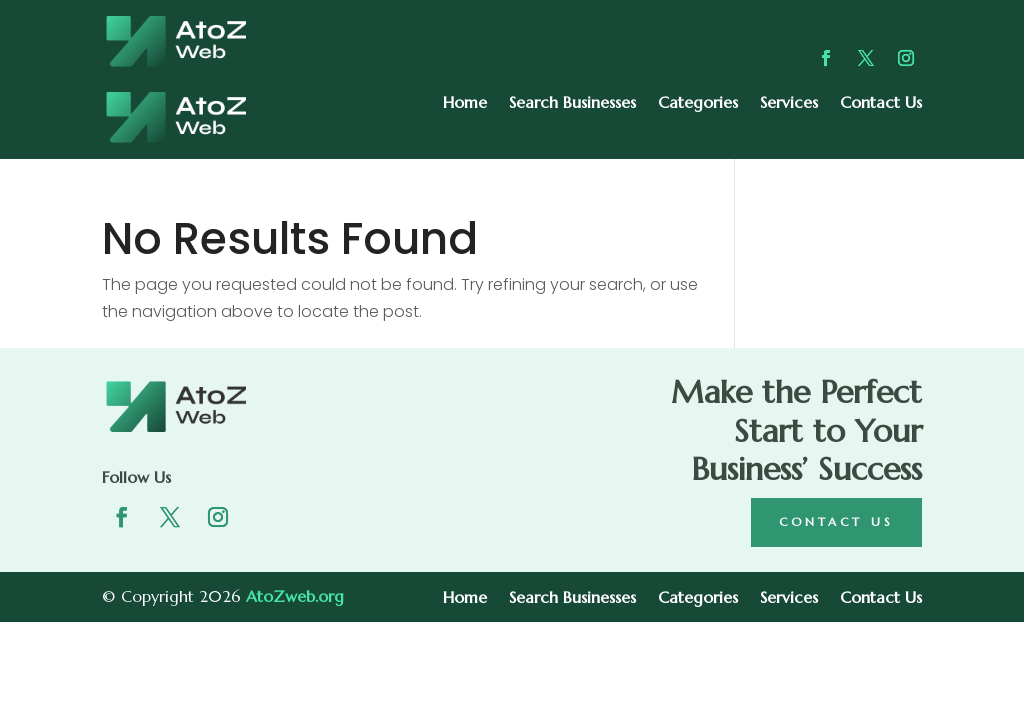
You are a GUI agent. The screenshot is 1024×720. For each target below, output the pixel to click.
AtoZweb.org (295, 596)
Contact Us (881, 103)
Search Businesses (572, 103)
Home (465, 103)
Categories (698, 103)
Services (789, 103)
